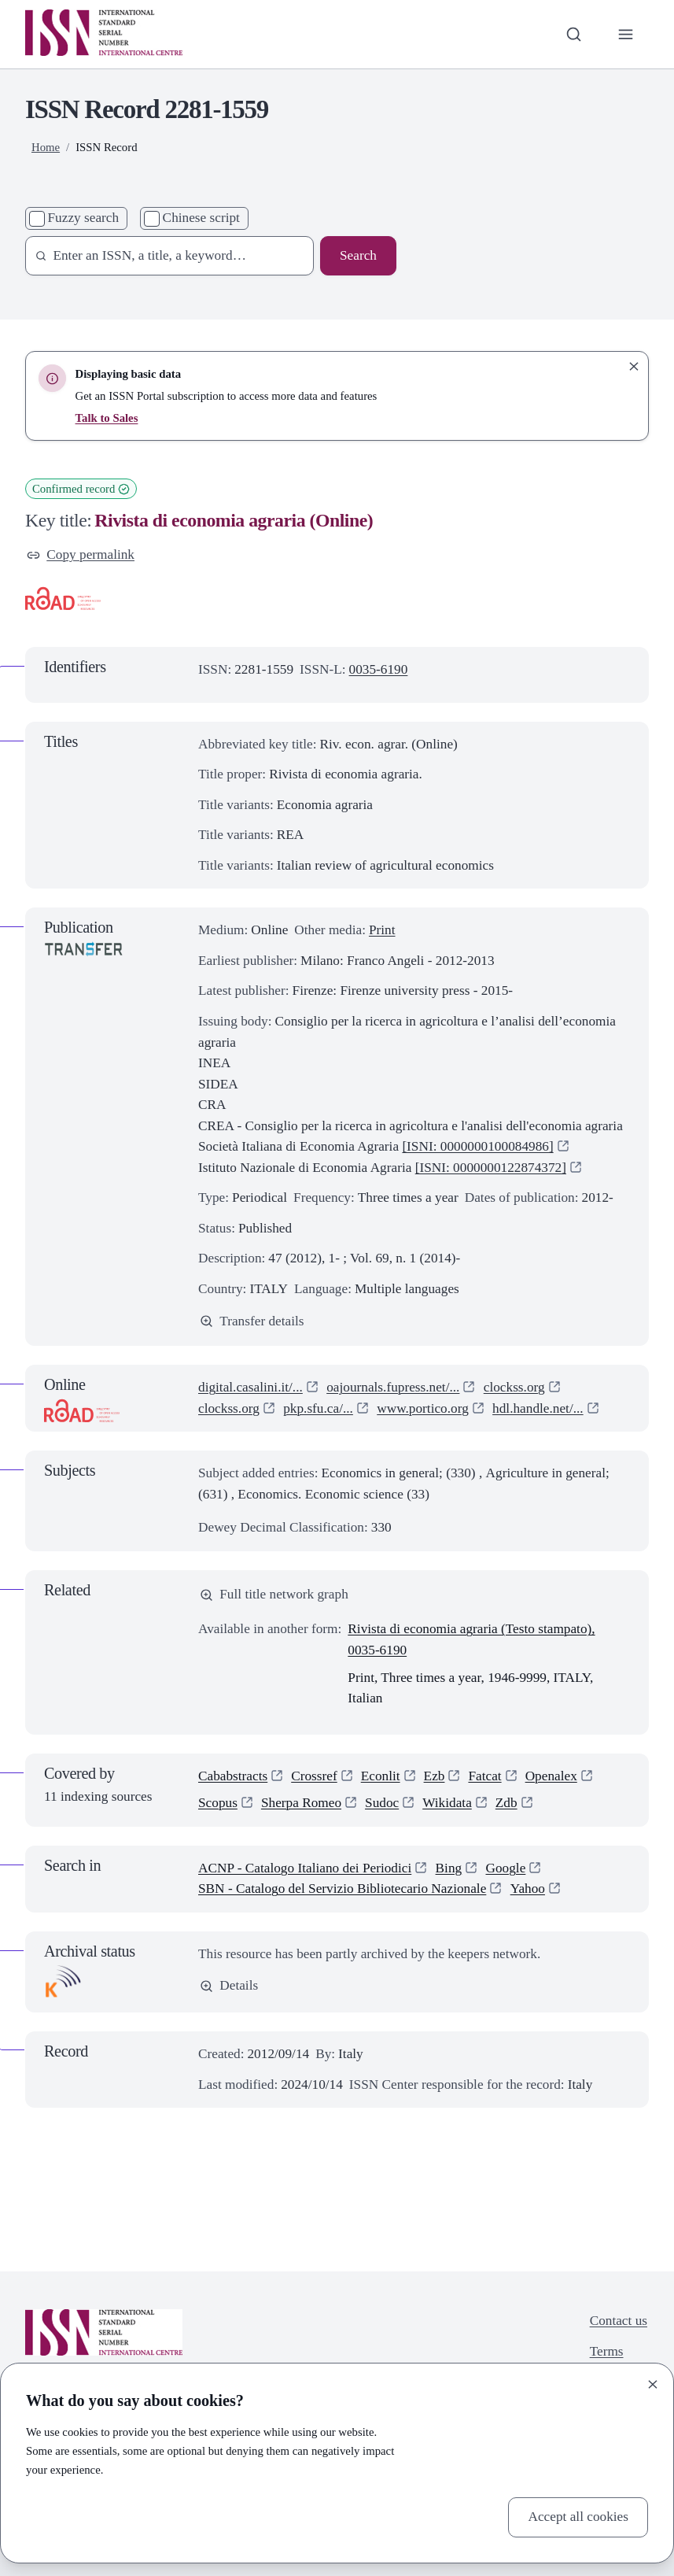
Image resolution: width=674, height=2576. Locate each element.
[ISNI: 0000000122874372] (490, 1167)
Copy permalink (80, 554)
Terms (607, 2351)
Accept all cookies (578, 2516)
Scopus (218, 1802)
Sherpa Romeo (301, 1802)
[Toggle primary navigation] (625, 34)
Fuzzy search (84, 217)
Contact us (618, 2320)
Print (382, 929)
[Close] (653, 2384)
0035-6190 (378, 669)
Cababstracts (232, 1775)
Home (45, 147)
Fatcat (484, 1775)
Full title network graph (274, 1594)
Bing (449, 1868)
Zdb (506, 1802)
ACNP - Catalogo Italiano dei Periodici (304, 1868)
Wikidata (447, 1802)
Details (229, 1985)
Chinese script (201, 217)
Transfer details (252, 1321)
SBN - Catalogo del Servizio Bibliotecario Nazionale (342, 1888)
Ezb (434, 1775)
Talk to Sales (107, 418)
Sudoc (382, 1802)
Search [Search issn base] (358, 255)
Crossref (314, 1775)
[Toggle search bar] (574, 34)
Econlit (380, 1775)
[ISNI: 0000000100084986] (477, 1146)
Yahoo (527, 1888)
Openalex (551, 1775)
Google (506, 1868)
